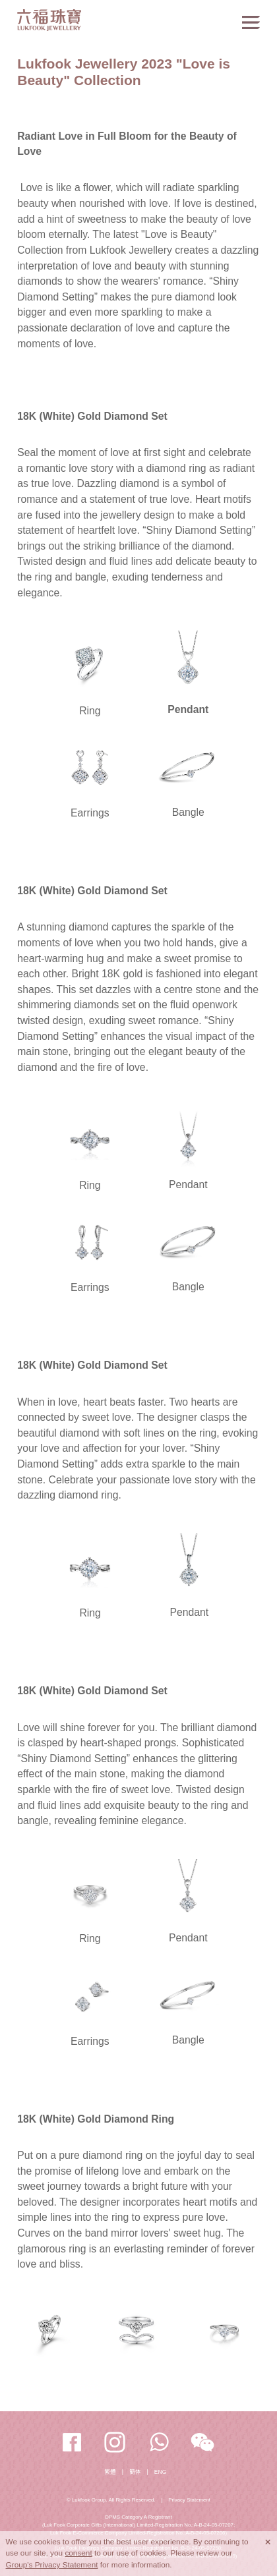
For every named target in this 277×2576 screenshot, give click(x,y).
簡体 (134, 2472)
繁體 (110, 2472)
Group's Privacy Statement (52, 2564)
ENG (160, 2472)
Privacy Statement (189, 2500)
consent (78, 2553)
